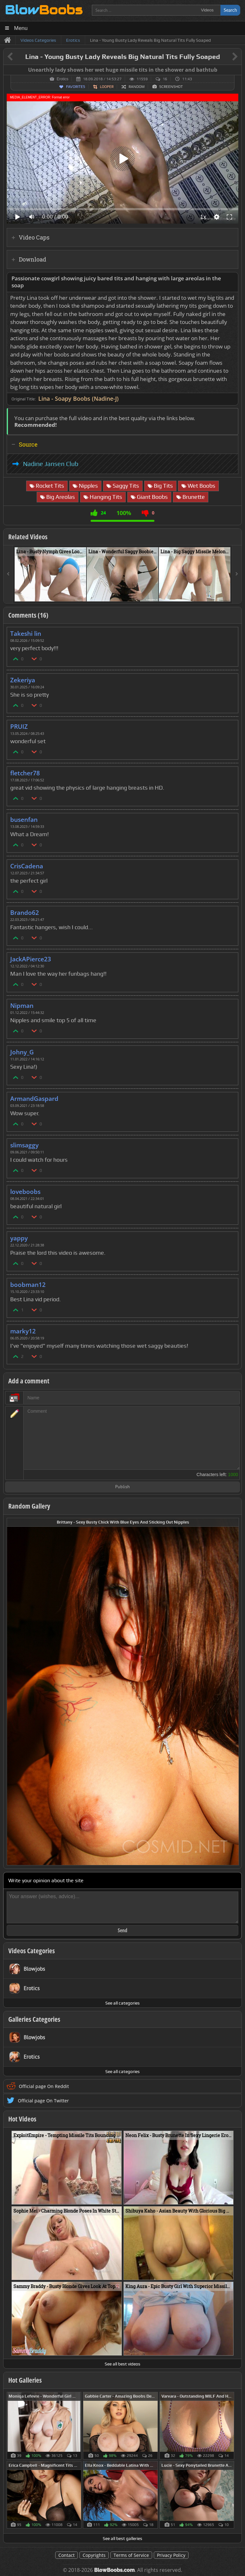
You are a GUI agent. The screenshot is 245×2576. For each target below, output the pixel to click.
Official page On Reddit (44, 2086)
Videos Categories (31, 1950)
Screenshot (171, 86)
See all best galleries (122, 2538)
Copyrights (94, 2555)
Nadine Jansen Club (50, 464)
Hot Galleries (25, 2380)
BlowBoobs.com (114, 2570)
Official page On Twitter (43, 2101)
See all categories (122, 2003)
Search (230, 10)
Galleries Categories (34, 2019)
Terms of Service (131, 2555)
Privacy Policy (171, 2555)
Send (122, 1930)
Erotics (63, 79)
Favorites (75, 86)
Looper (107, 86)
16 (165, 79)
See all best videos (122, 2363)
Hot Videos (22, 2118)
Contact (66, 2555)
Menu (21, 28)
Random (137, 86)
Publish (122, 1487)
